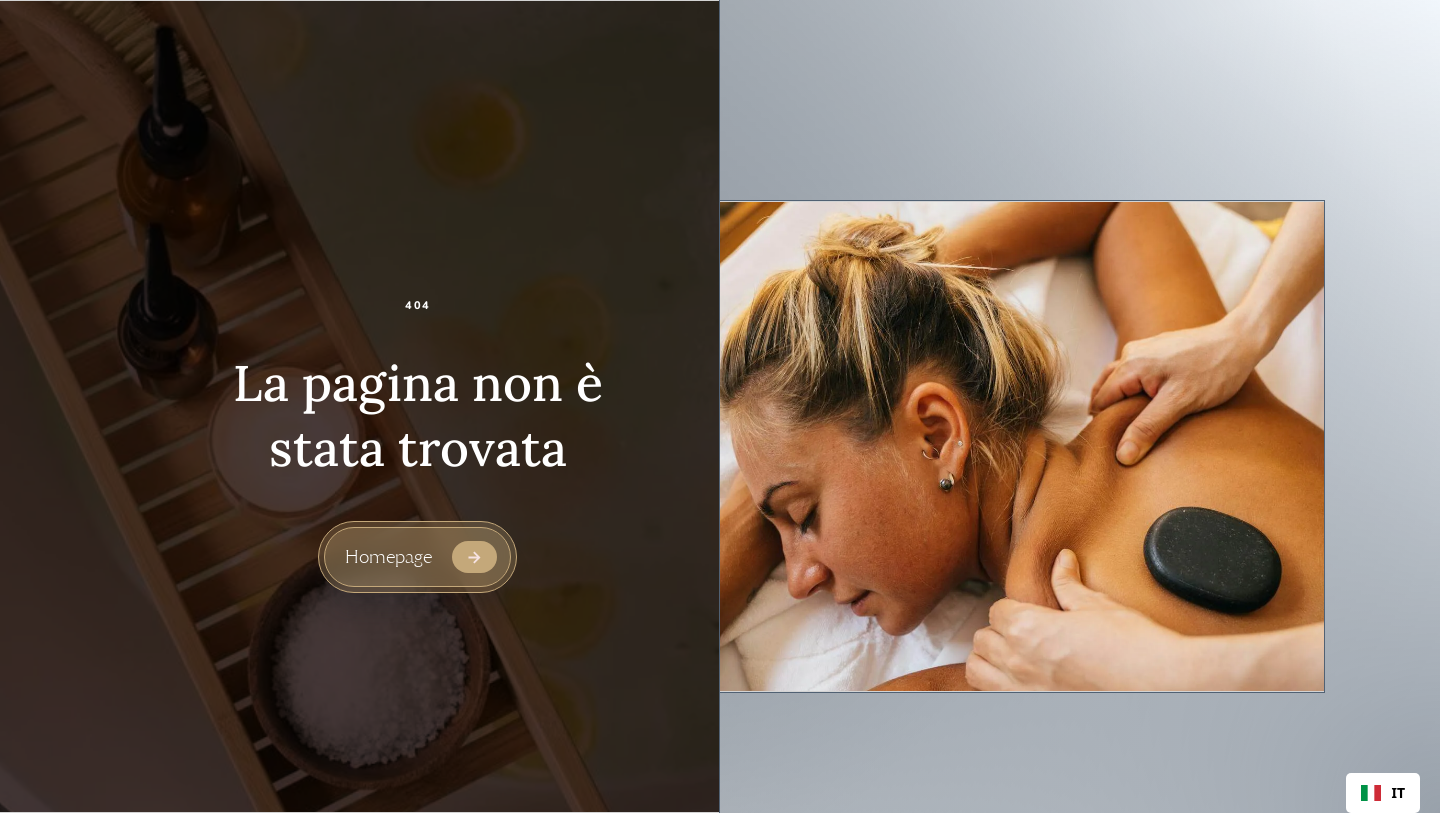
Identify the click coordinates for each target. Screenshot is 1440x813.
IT (1383, 793)
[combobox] (1383, 793)
